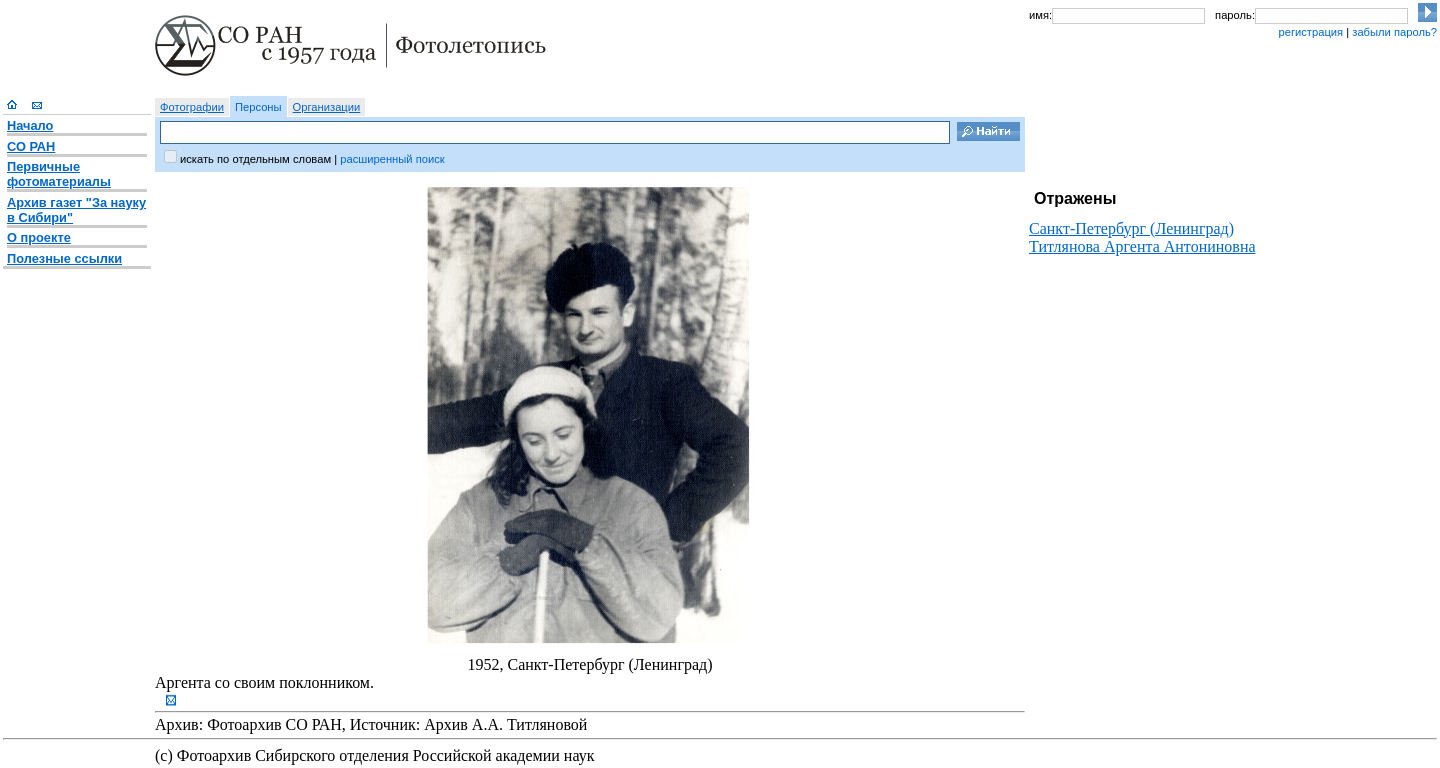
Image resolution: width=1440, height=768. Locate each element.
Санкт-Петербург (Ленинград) (1131, 228)
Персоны (258, 107)
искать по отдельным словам (255, 159)
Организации (327, 107)
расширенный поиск (392, 159)
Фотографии (192, 107)
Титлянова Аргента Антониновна (1142, 246)
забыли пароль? (1394, 32)
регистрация (1310, 32)
